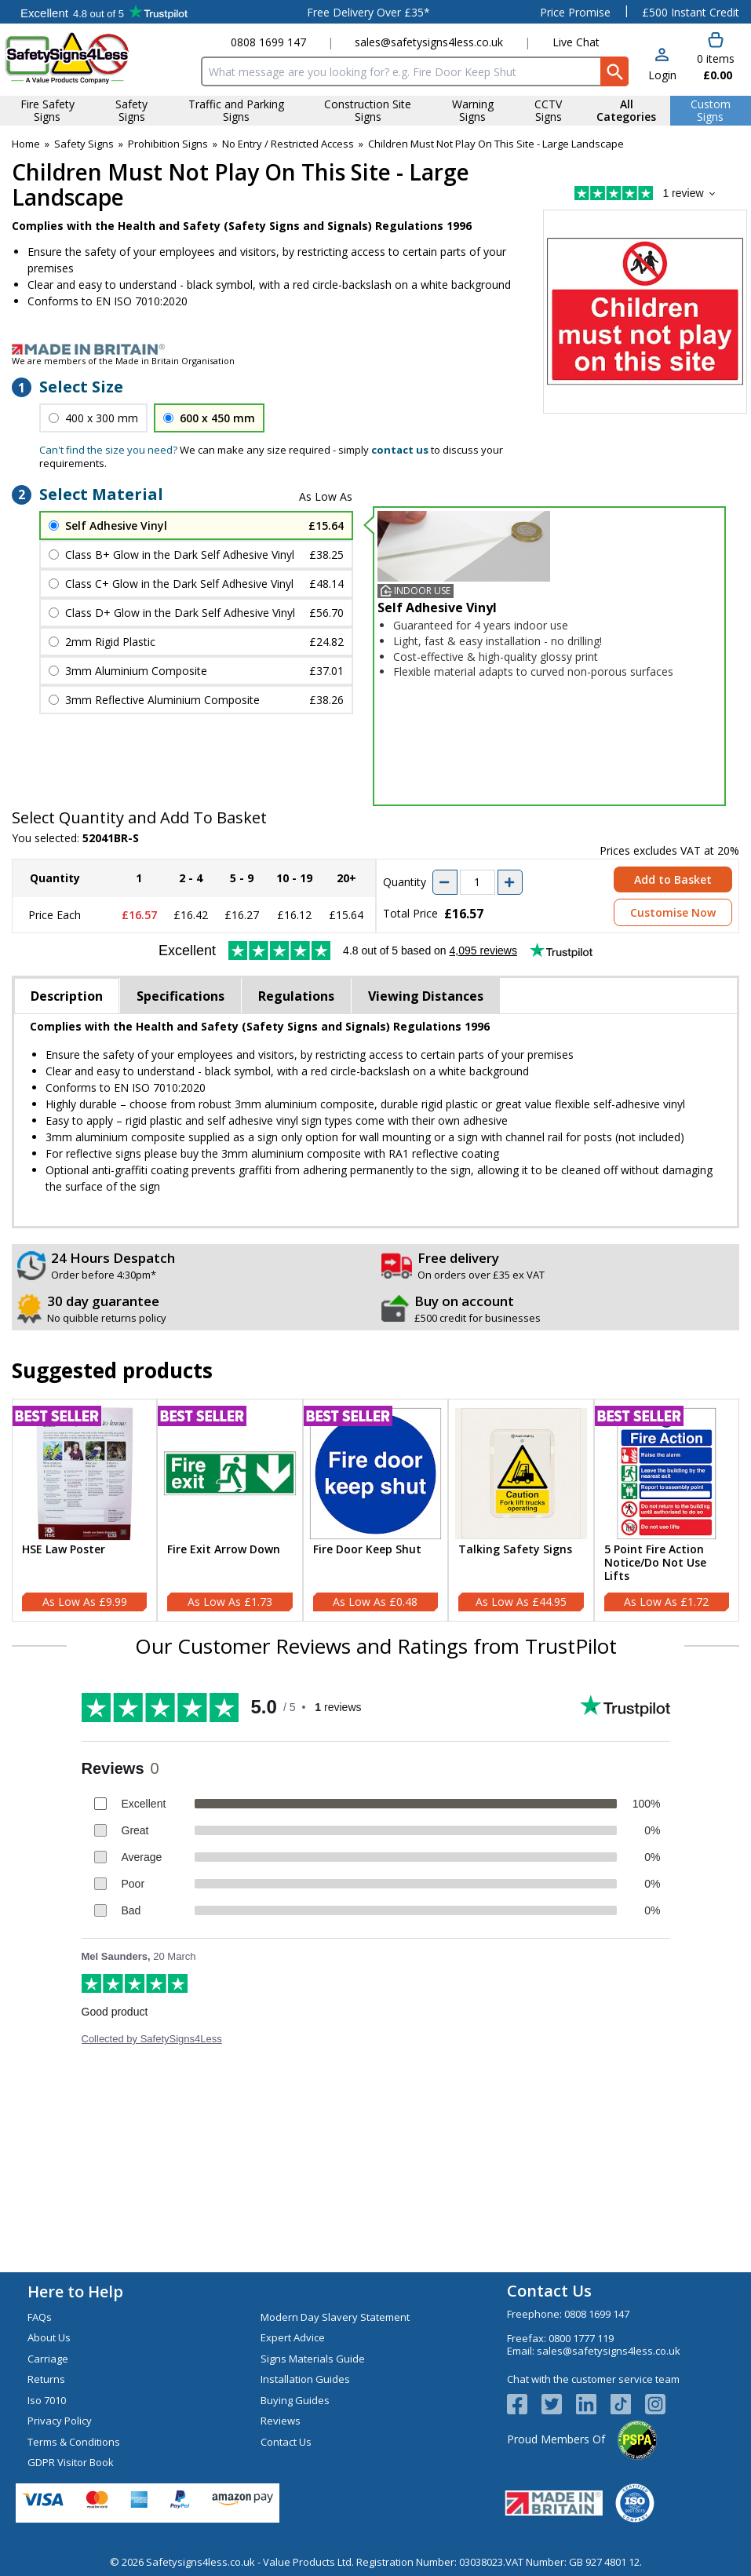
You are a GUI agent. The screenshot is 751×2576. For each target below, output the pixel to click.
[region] (84, 1474)
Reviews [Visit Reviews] (281, 2421)
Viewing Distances (425, 996)
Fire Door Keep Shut (367, 1549)
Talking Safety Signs (515, 1549)
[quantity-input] (477, 882)
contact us (399, 450)
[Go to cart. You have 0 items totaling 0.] (716, 57)
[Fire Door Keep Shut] (375, 1510)
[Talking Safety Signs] (520, 1510)
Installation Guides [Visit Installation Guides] (305, 2379)
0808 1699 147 (268, 42)
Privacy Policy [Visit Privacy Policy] (59, 2421)
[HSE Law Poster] (84, 1510)
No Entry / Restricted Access (288, 144)
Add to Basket (673, 879)
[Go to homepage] (98, 57)
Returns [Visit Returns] (46, 2379)
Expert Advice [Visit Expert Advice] (293, 2337)
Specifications (180, 996)
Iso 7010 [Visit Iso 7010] (46, 2400)
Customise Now (673, 912)
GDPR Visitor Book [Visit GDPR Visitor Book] (70, 2462)
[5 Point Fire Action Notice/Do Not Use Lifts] (666, 1510)
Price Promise (575, 12)
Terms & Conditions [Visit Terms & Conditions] (73, 2442)
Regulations (296, 996)
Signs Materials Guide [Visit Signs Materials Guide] (313, 2359)
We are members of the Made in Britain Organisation (123, 361)
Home (26, 144)
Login (662, 75)
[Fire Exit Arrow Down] (229, 1510)
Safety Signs (84, 144)
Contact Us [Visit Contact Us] (286, 2442)
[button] (662, 65)
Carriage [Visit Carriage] (47, 2359)
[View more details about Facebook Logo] (524, 2404)
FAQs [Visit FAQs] (39, 2317)
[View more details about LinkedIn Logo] (593, 2404)
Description (67, 996)
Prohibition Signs (168, 144)
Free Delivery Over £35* (368, 12)
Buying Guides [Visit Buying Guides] (295, 2400)
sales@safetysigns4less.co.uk (429, 42)
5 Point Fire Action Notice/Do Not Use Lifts (655, 1562)
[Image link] (375, 349)
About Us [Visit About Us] (49, 2337)
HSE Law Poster (63, 1549)
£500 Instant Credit (690, 12)
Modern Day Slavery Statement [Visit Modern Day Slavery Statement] (335, 2317)
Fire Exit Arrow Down (223, 1549)
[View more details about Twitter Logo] (558, 2404)
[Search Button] (614, 71)
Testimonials (104, 12)
